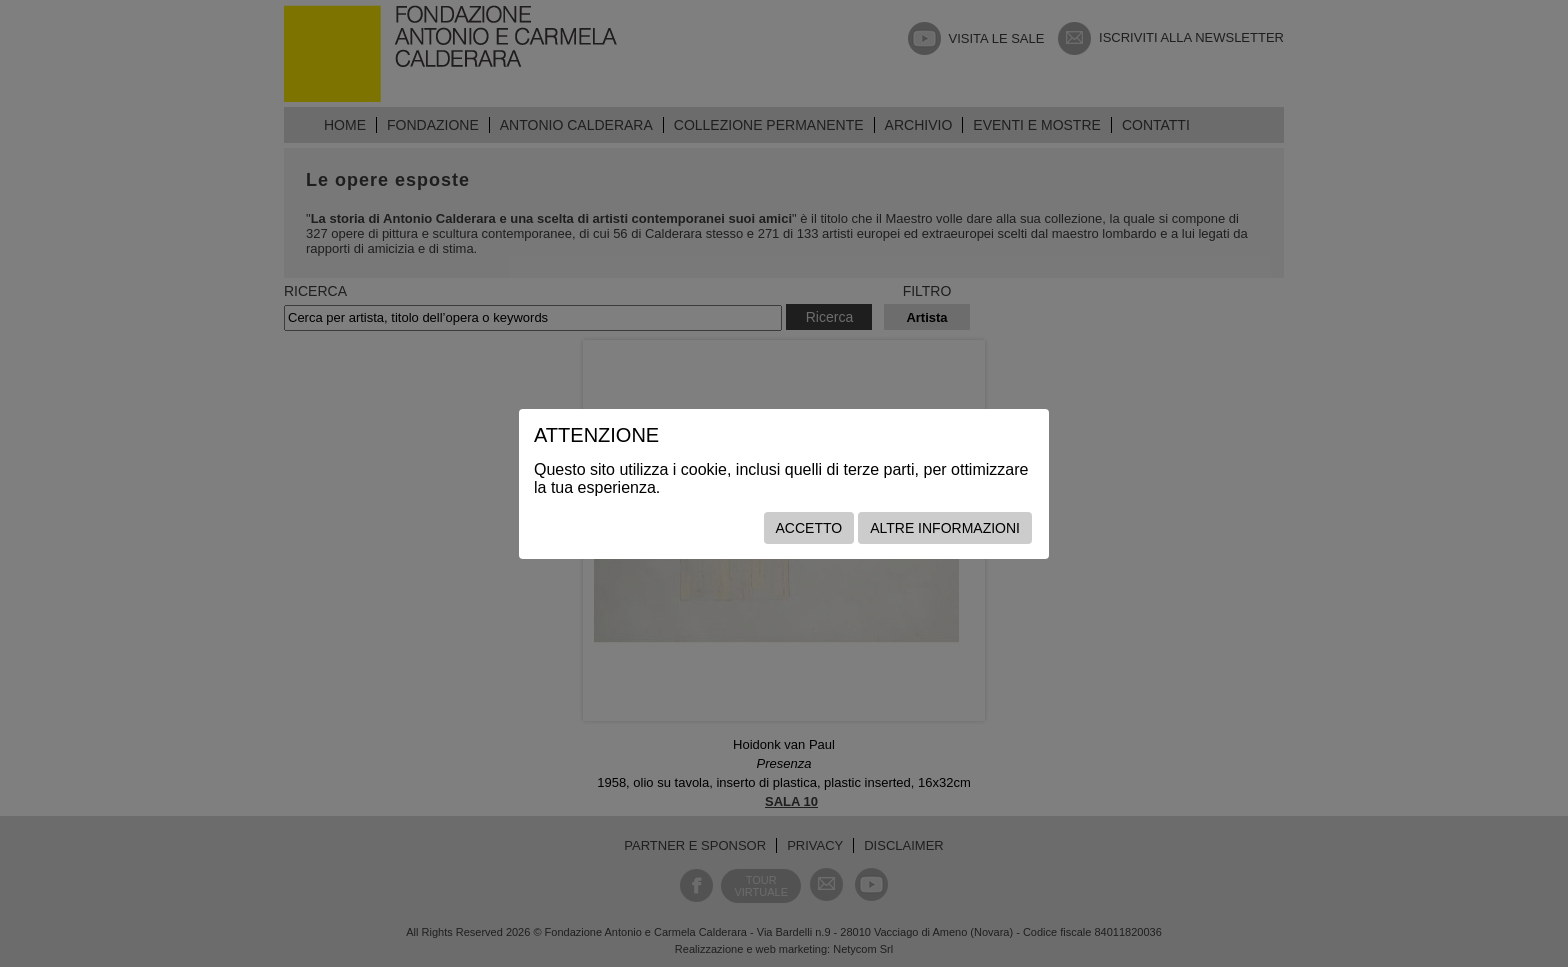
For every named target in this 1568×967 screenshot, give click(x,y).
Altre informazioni (945, 528)
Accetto (809, 528)
